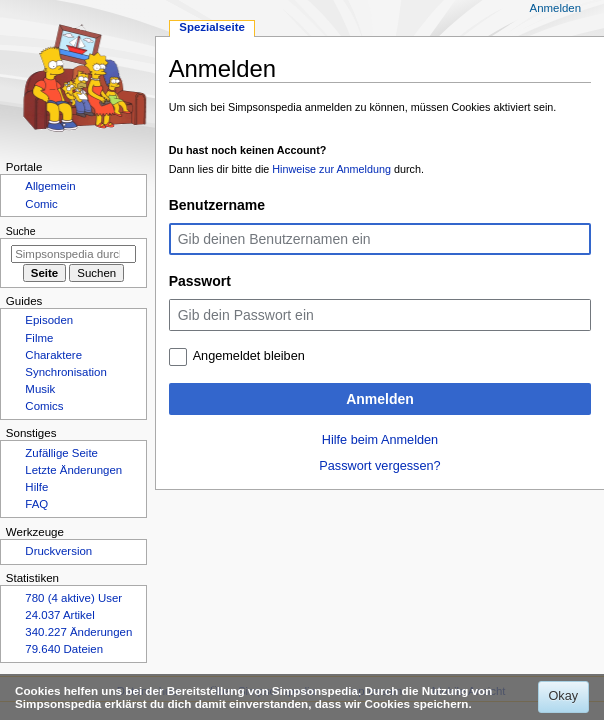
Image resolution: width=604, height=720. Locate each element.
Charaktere (53, 355)
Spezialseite (212, 27)
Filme (39, 338)
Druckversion (58, 551)
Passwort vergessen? (379, 466)
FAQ (36, 504)
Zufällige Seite (61, 453)
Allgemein (50, 186)
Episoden (49, 320)
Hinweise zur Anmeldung (331, 169)
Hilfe (36, 487)
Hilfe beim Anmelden (380, 440)
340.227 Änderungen (78, 632)
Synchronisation (66, 372)
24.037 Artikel (59, 615)
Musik (40, 389)
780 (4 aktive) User (73, 598)
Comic (41, 204)
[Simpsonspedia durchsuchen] (73, 254)
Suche (21, 231)
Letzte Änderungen (73, 470)
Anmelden (380, 399)
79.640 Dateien (64, 649)
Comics (44, 406)
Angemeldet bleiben (249, 356)
